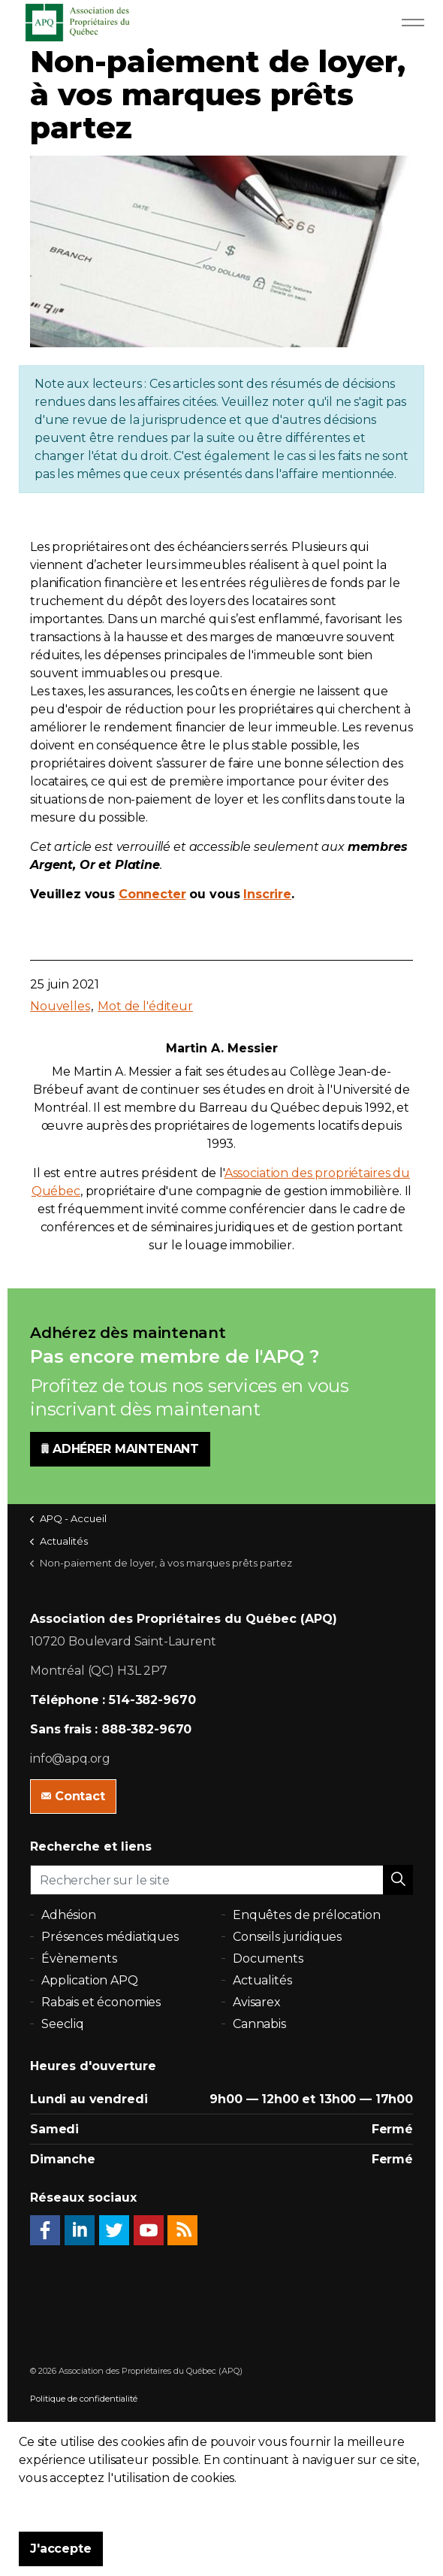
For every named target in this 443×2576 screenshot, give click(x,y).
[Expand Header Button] (412, 22)
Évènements (79, 1958)
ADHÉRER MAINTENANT (120, 1449)
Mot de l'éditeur (145, 1006)
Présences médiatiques (110, 1937)
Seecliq (62, 2024)
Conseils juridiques (287, 1937)
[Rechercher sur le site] (221, 1880)
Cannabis (259, 2024)
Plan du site (53, 2425)
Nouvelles (60, 1006)
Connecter (152, 894)
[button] (398, 1880)
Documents (268, 1958)
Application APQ (89, 1980)
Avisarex (257, 2002)
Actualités (262, 1980)
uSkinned (97, 2453)
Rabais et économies (101, 2002)
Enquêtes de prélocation (307, 1915)
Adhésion (68, 1915)
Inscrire (267, 894)
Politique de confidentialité (83, 2398)
